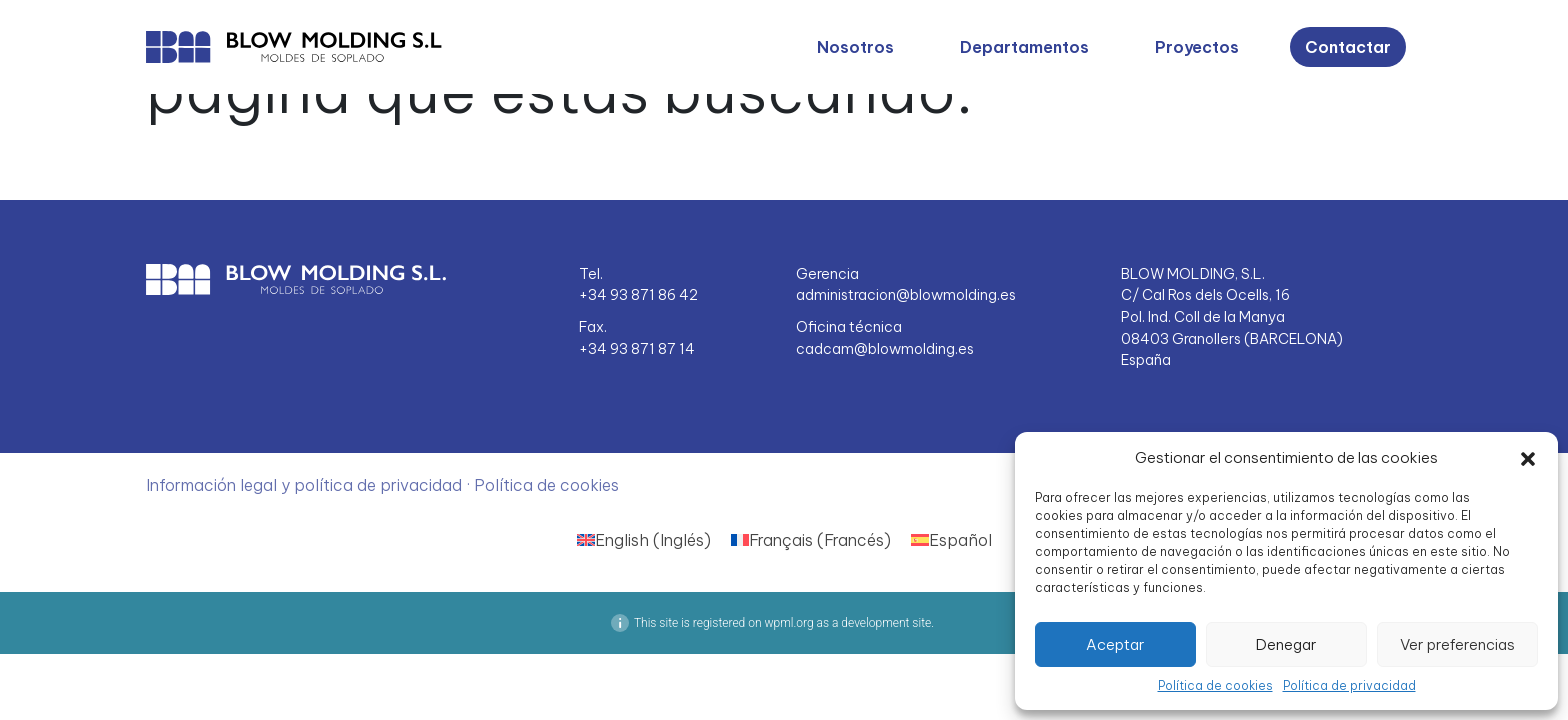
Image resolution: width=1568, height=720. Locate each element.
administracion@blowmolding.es (906, 295)
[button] (1528, 458)
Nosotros (855, 47)
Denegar (1286, 644)
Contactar (1348, 47)
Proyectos (1197, 47)
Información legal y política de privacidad (306, 485)
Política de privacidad (1349, 685)
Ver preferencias (1457, 644)
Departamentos (1024, 47)
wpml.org (788, 623)
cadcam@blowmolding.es (885, 349)
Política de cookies (1215, 685)
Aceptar (1115, 644)
